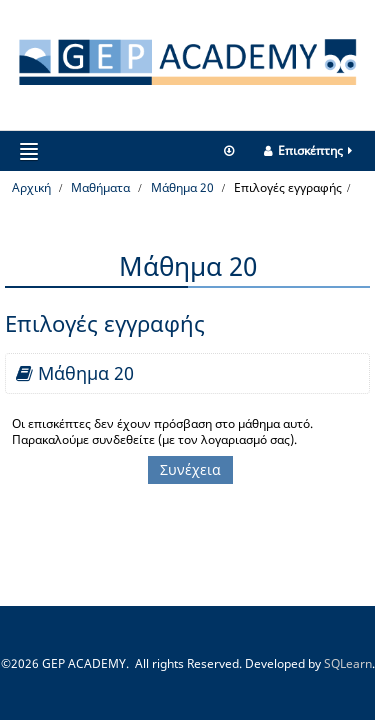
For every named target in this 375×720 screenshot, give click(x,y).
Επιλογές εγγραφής (288, 187)
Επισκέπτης (309, 150)
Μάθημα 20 (86, 373)
